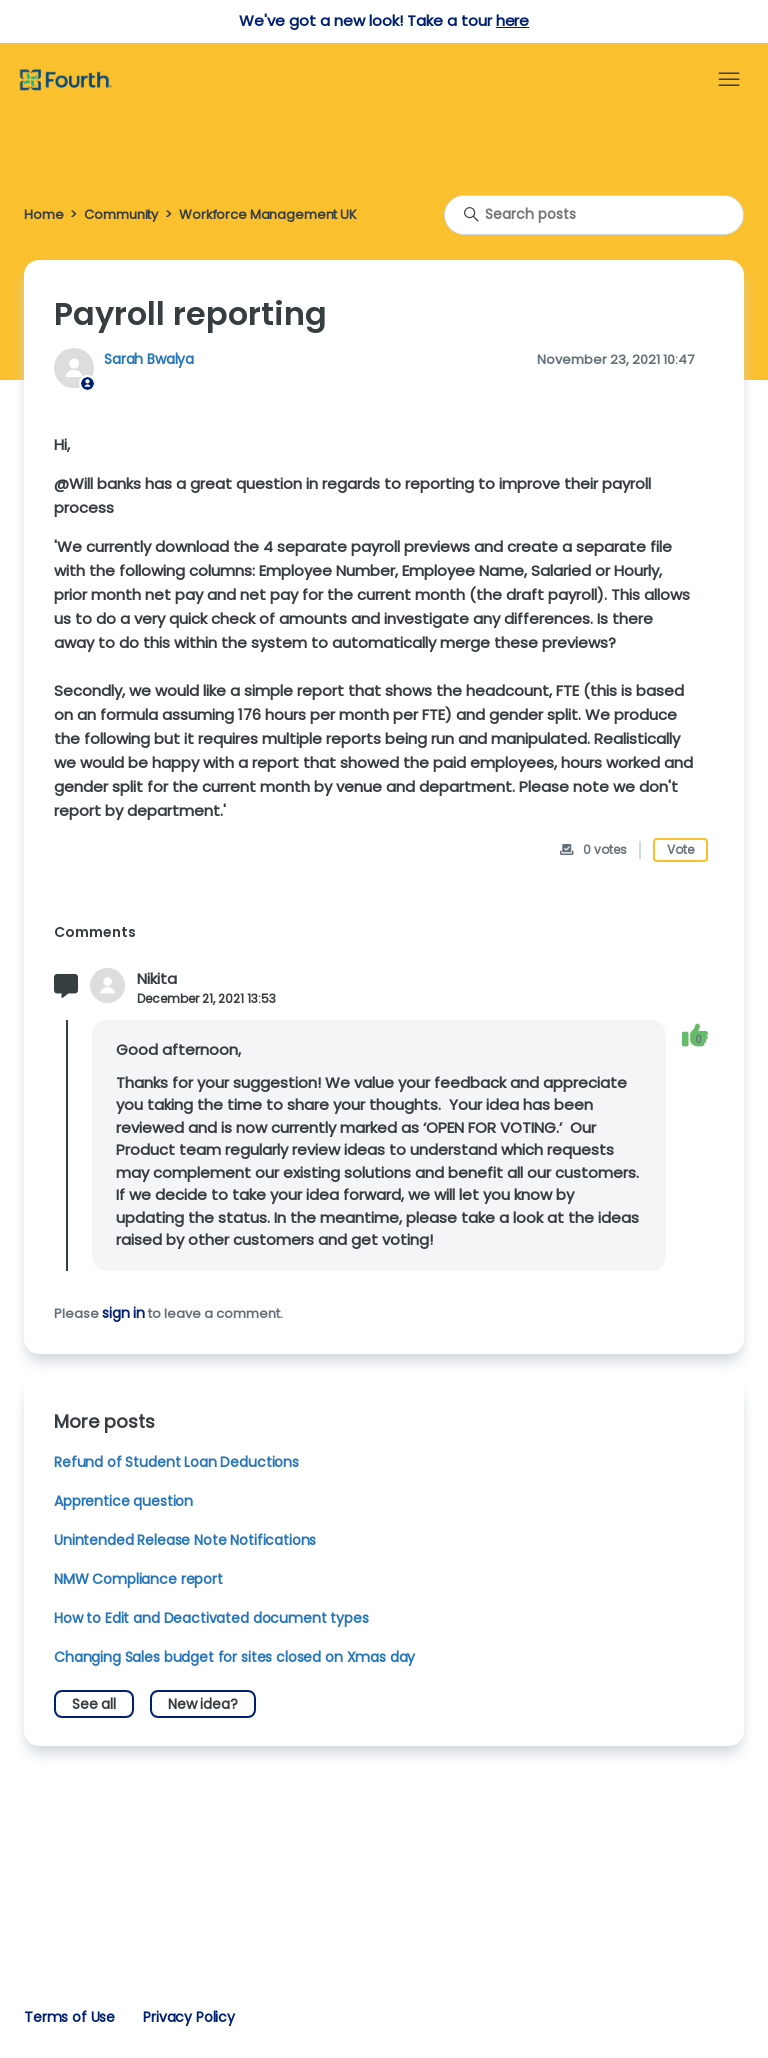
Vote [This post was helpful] (680, 849)
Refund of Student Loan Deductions (176, 1462)
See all (94, 1704)
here (512, 20)
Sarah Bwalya (149, 359)
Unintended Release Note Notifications (185, 1540)
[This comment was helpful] (695, 1035)
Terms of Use (69, 2017)
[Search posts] (594, 215)
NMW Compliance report (138, 1579)
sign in (123, 1313)
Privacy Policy (189, 2017)
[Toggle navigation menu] (729, 80)
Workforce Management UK (268, 214)
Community (121, 214)
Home (43, 214)
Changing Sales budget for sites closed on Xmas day (234, 1657)
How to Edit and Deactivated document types (211, 1618)
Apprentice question (123, 1501)
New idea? (203, 1704)
